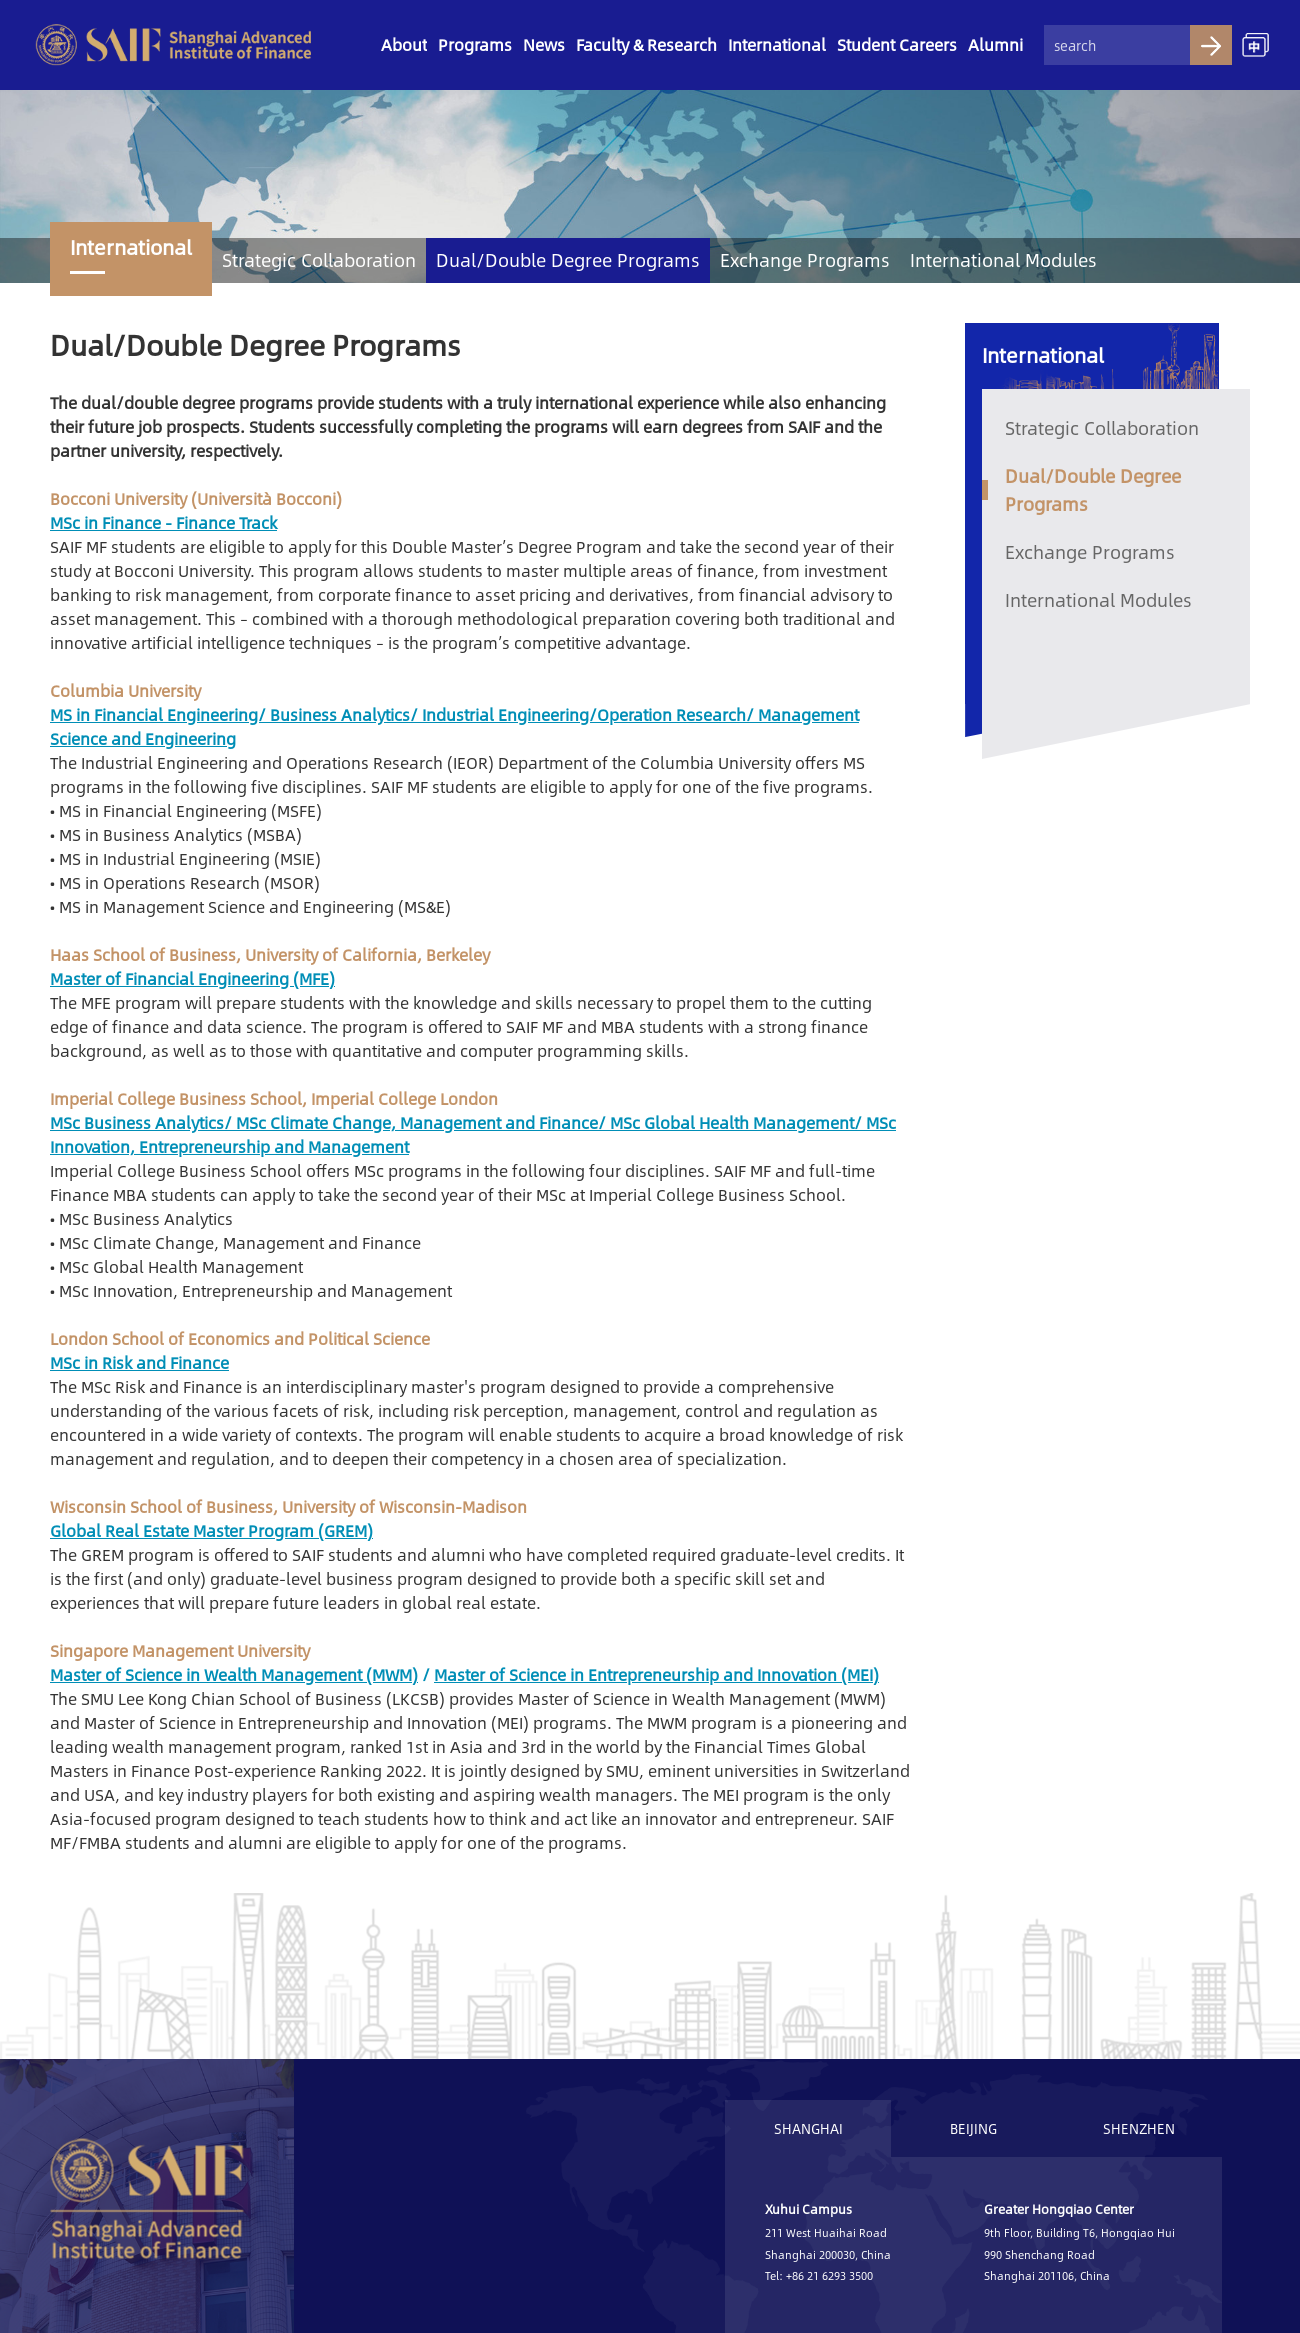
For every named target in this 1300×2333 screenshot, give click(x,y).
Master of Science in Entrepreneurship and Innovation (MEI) (656, 1674)
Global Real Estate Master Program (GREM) (211, 1530)
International (777, 44)
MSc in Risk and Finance (139, 1362)
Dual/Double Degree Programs (568, 260)
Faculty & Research (646, 44)
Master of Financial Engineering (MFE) (192, 978)
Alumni (995, 44)
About (404, 44)
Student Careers (897, 44)
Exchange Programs (805, 260)
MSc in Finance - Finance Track (163, 522)
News (544, 44)
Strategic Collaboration (319, 260)
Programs (475, 44)
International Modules (1003, 260)
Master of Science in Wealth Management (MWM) (234, 1674)
